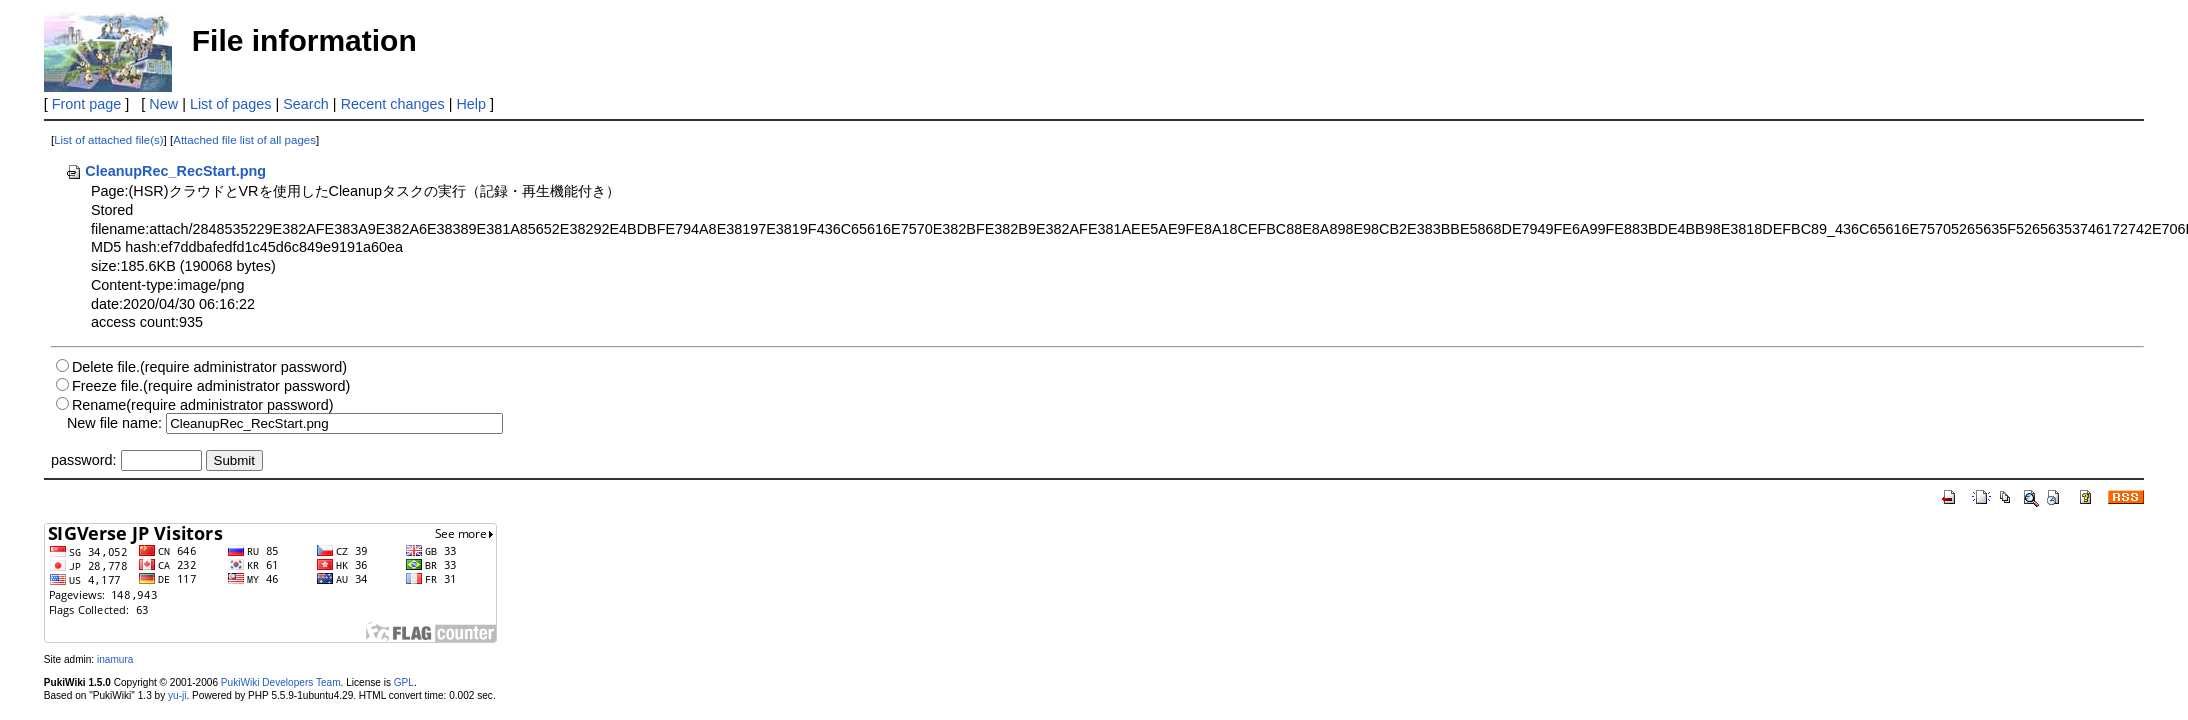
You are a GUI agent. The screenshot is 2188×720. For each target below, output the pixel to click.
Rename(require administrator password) (203, 405)
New (163, 104)
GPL (404, 682)
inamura (115, 659)
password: (84, 460)
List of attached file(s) (108, 140)
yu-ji (177, 695)
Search (306, 104)
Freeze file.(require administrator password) (211, 386)
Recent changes (393, 104)
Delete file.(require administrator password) (209, 367)
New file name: (114, 423)
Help (471, 104)
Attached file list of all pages (244, 140)
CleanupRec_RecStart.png (165, 171)
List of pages (231, 104)
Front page (87, 104)
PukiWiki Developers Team (281, 682)
